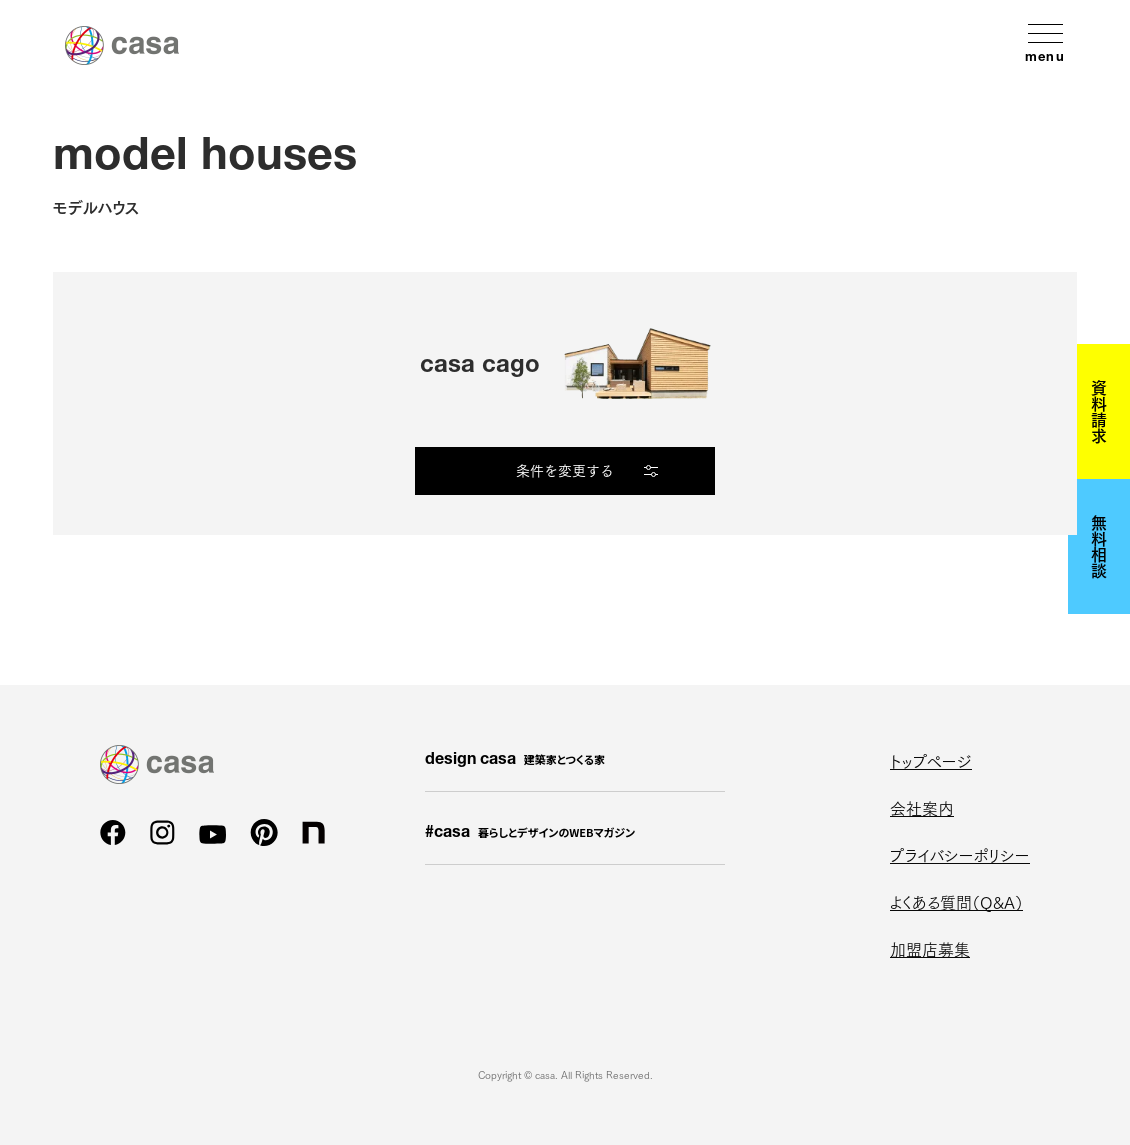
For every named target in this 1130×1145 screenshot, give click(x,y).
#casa (530, 833)
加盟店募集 (930, 948)
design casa (515, 760)
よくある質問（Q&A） (956, 901)
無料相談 (1099, 546)
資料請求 (1099, 411)
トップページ (931, 760)
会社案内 (922, 807)
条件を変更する (565, 470)
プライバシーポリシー (960, 854)
